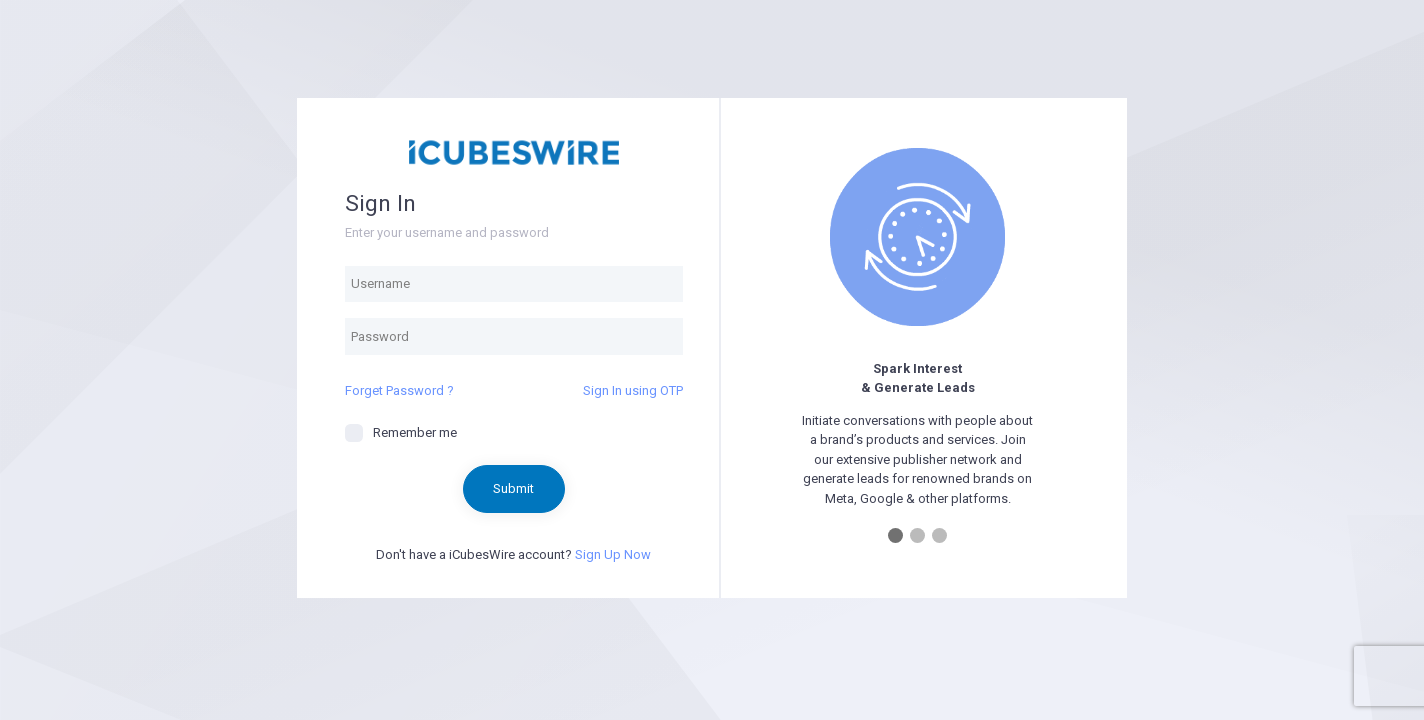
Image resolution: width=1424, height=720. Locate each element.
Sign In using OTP (633, 390)
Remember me (401, 433)
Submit (513, 488)
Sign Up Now (613, 554)
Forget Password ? (399, 390)
